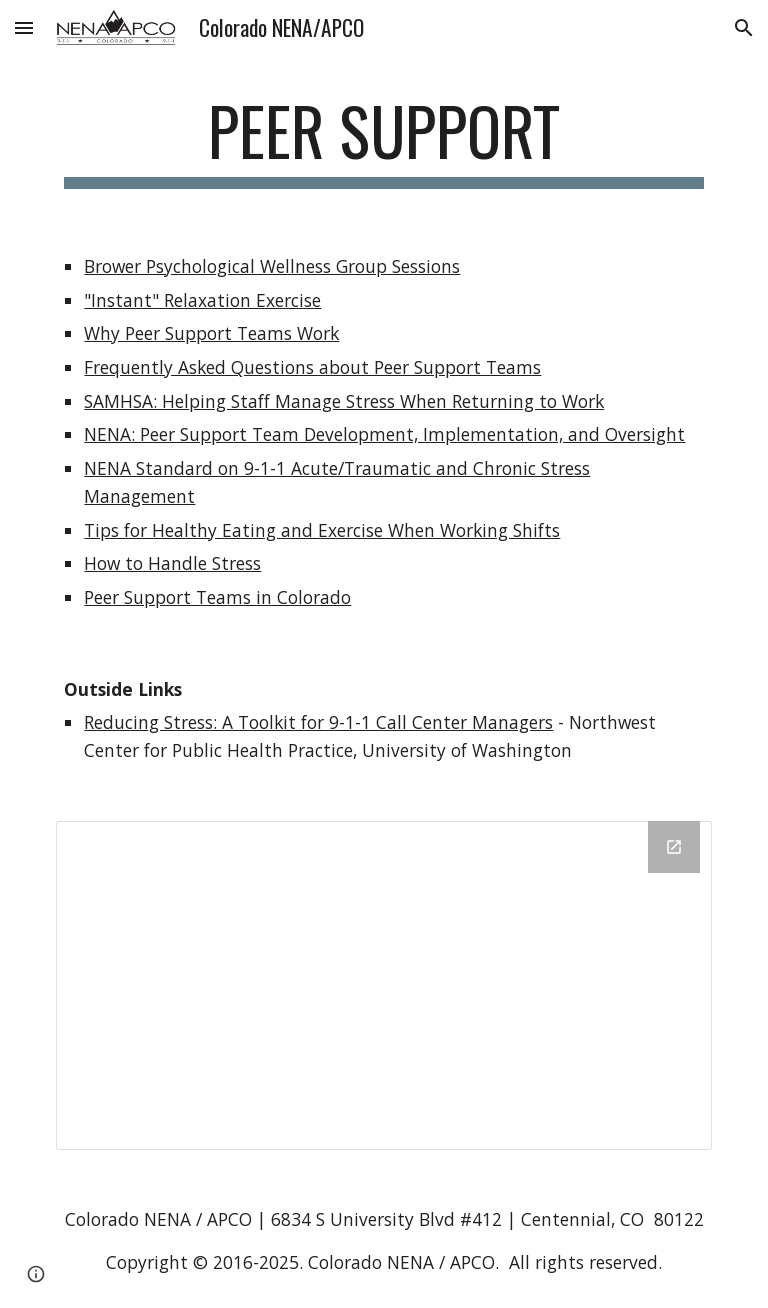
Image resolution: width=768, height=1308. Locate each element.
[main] (383, 140)
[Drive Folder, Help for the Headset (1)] (383, 985)
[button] (24, 27)
